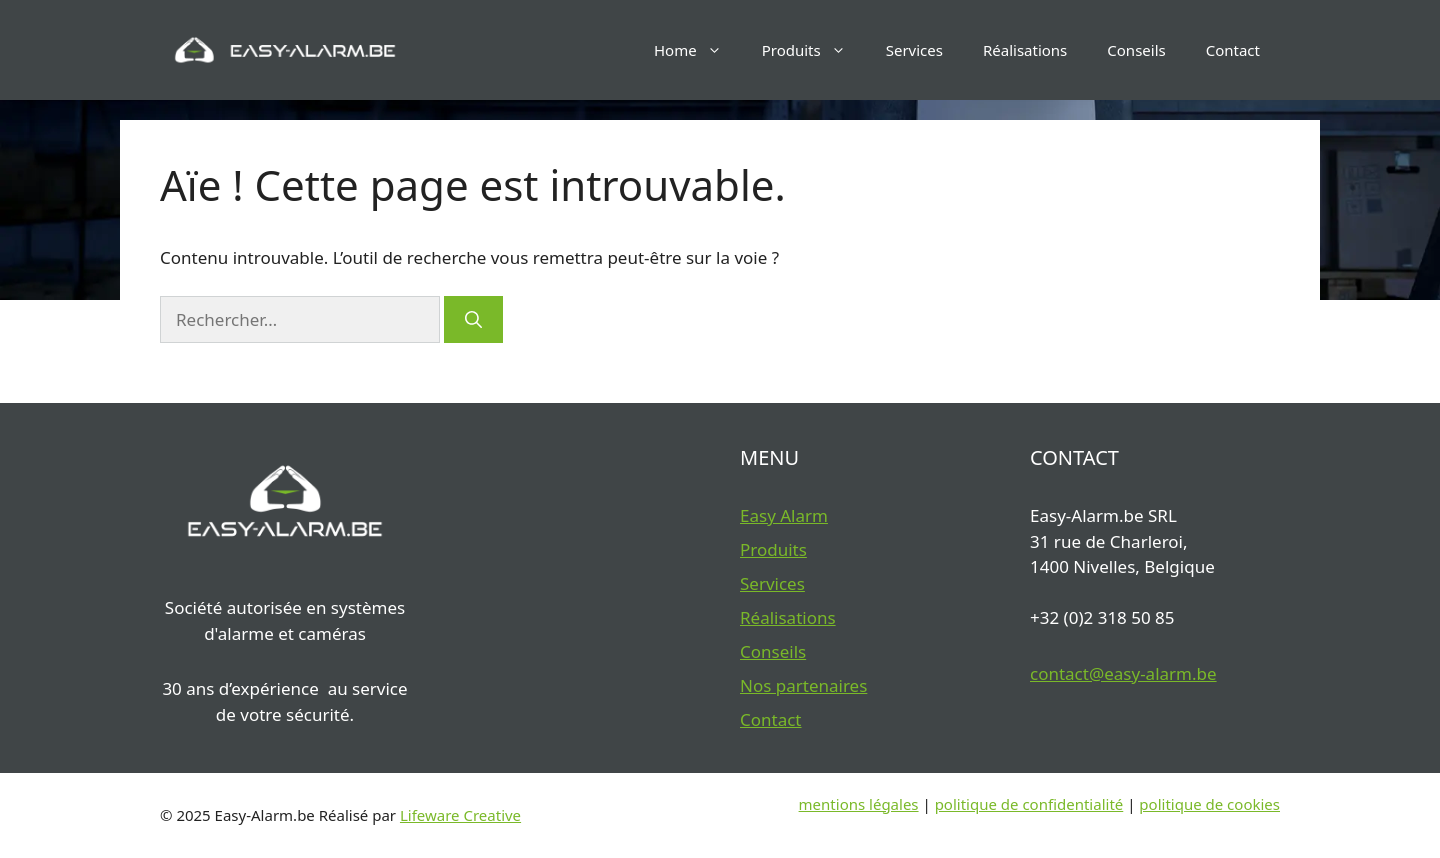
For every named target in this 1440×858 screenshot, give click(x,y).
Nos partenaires (803, 685)
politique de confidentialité (1029, 804)
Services (914, 50)
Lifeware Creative (460, 815)
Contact (1233, 50)
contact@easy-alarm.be (1123, 673)
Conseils (1136, 50)
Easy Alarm (784, 515)
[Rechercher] (473, 320)
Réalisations (1025, 50)
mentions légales (859, 804)
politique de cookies (1209, 804)
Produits (814, 50)
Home (698, 50)
